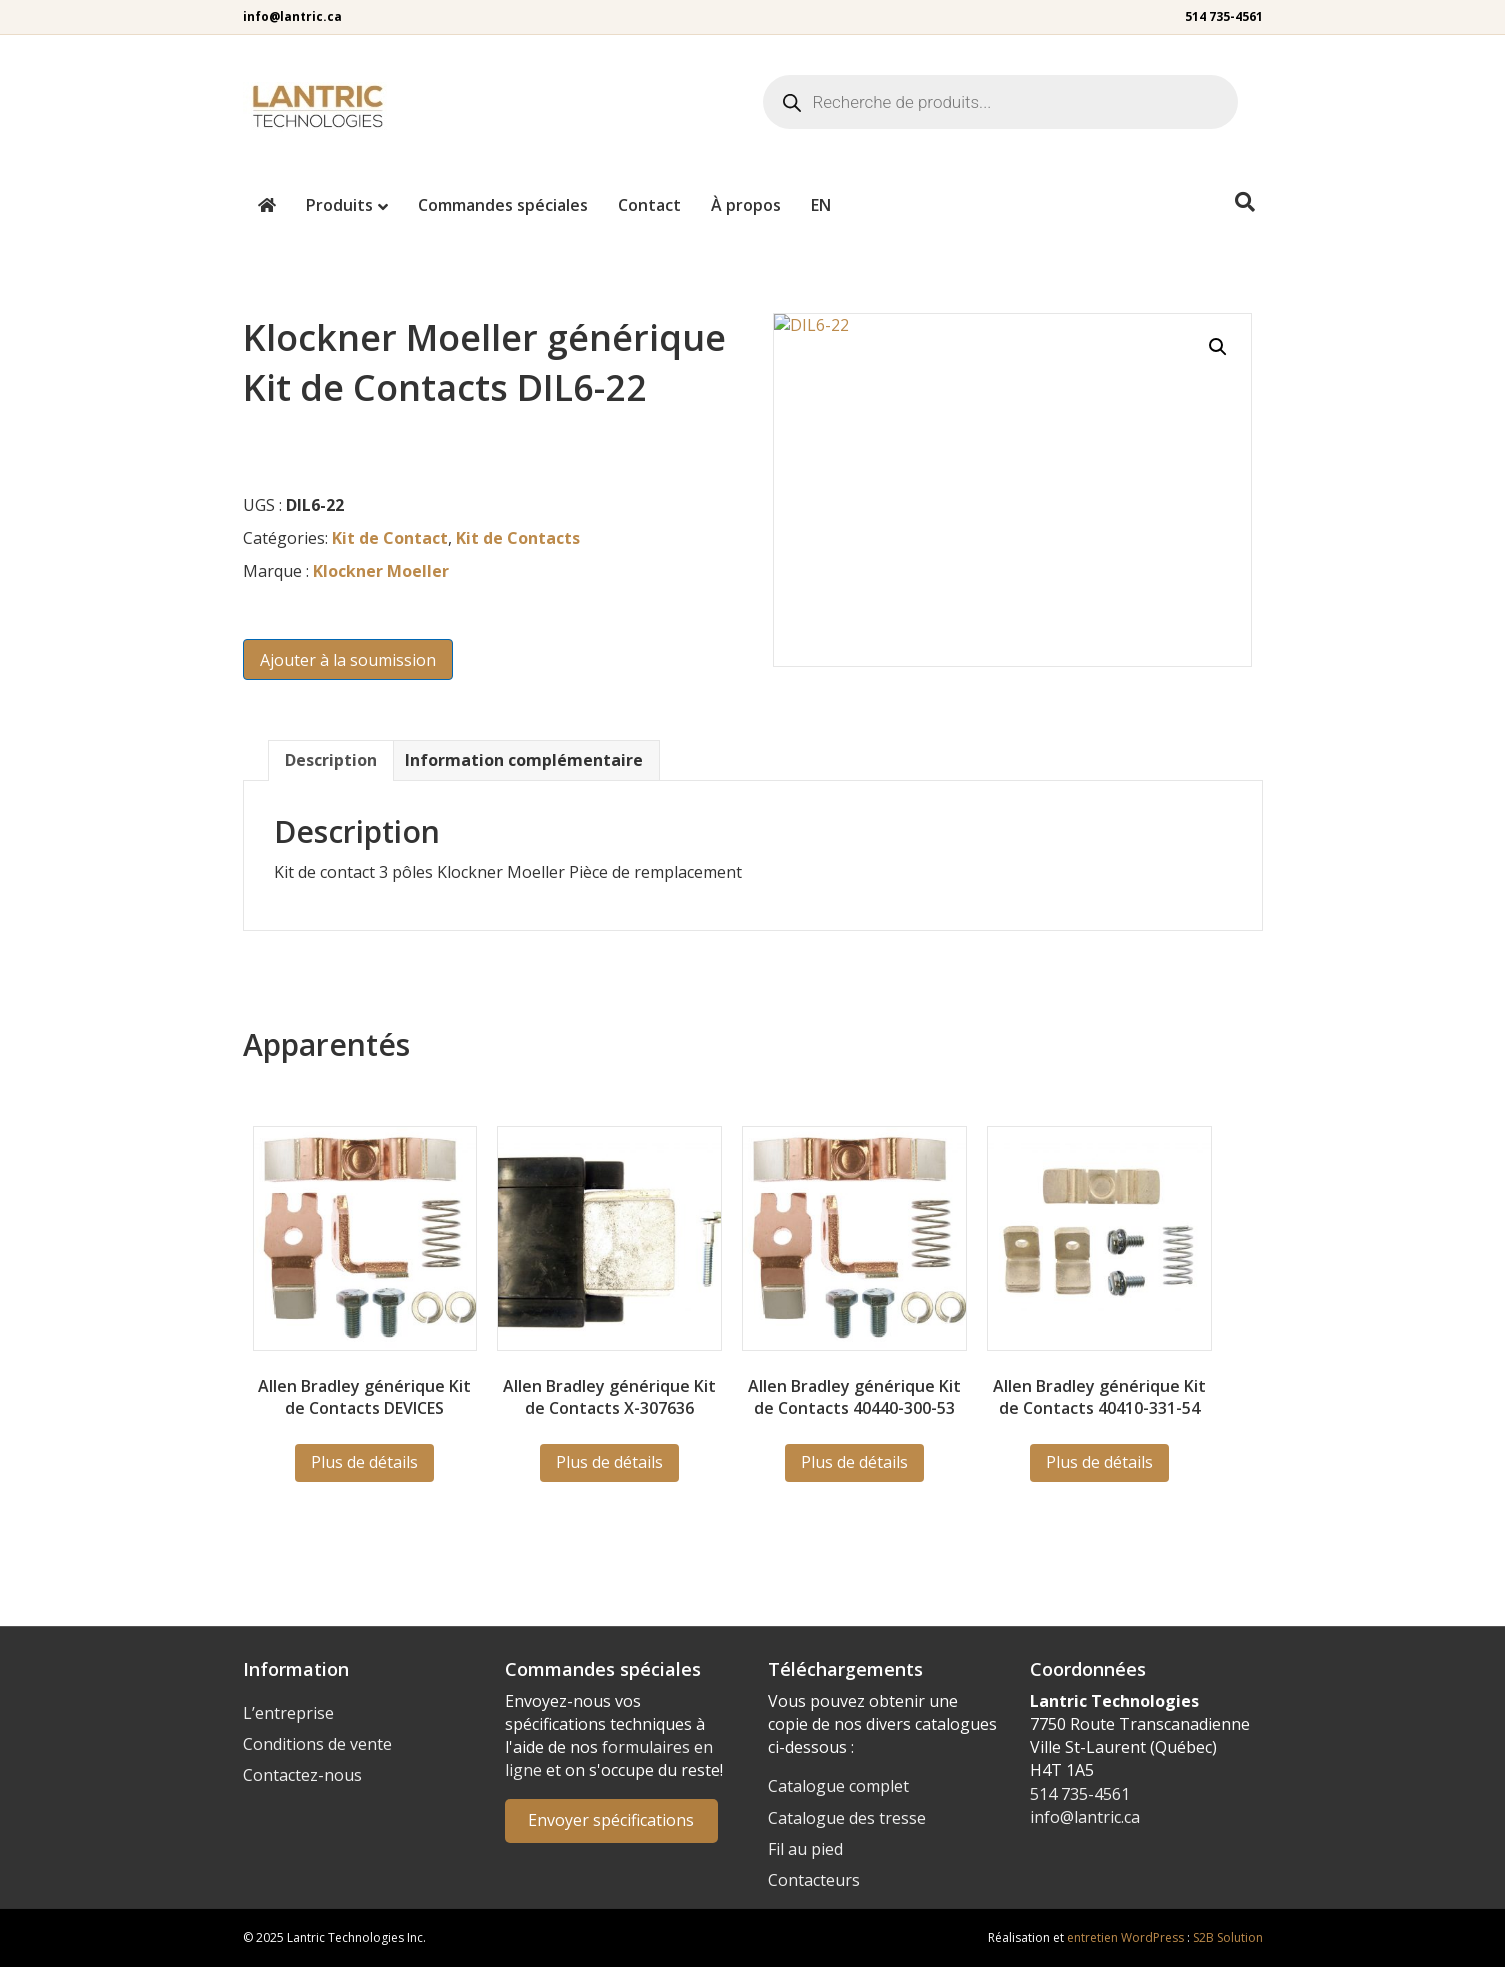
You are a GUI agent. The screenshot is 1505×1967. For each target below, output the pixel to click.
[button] (1218, 347)
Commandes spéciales (503, 205)
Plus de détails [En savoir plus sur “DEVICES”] (364, 1462)
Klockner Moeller (381, 571)
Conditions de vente (317, 1744)
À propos (746, 205)
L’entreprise (288, 1713)
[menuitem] (821, 205)
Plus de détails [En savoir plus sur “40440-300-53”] (854, 1462)
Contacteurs (814, 1880)
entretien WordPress (1125, 1937)
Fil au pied (805, 1849)
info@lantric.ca (292, 16)
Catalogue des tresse (847, 1818)
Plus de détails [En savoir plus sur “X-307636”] (609, 1462)
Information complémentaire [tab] (524, 760)
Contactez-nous (302, 1775)
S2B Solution (1228, 1937)
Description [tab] (331, 760)
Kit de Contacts (518, 538)
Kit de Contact (390, 538)
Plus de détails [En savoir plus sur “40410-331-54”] (1099, 1462)
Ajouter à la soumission (348, 660)
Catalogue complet (838, 1786)
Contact (649, 205)
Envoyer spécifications (611, 1820)
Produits (339, 205)
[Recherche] (1245, 202)
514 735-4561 (1224, 16)
